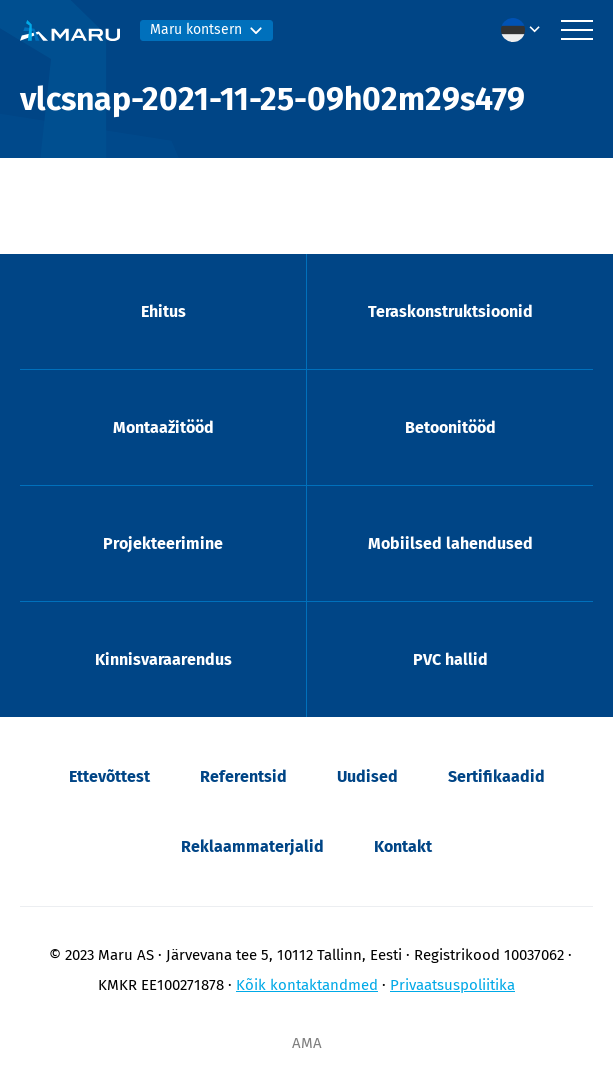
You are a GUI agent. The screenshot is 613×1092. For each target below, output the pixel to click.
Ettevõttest (109, 776)
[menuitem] (526, 30)
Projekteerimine (163, 543)
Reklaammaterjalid (252, 846)
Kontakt (403, 846)
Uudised (367, 776)
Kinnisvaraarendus (163, 659)
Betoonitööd (450, 427)
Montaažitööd (163, 427)
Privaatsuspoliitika (452, 985)
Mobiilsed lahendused (450, 543)
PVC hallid (450, 659)
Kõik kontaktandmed (307, 985)
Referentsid (243, 776)
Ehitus (163, 311)
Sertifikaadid (496, 776)
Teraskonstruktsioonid (450, 311)
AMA (307, 1043)
